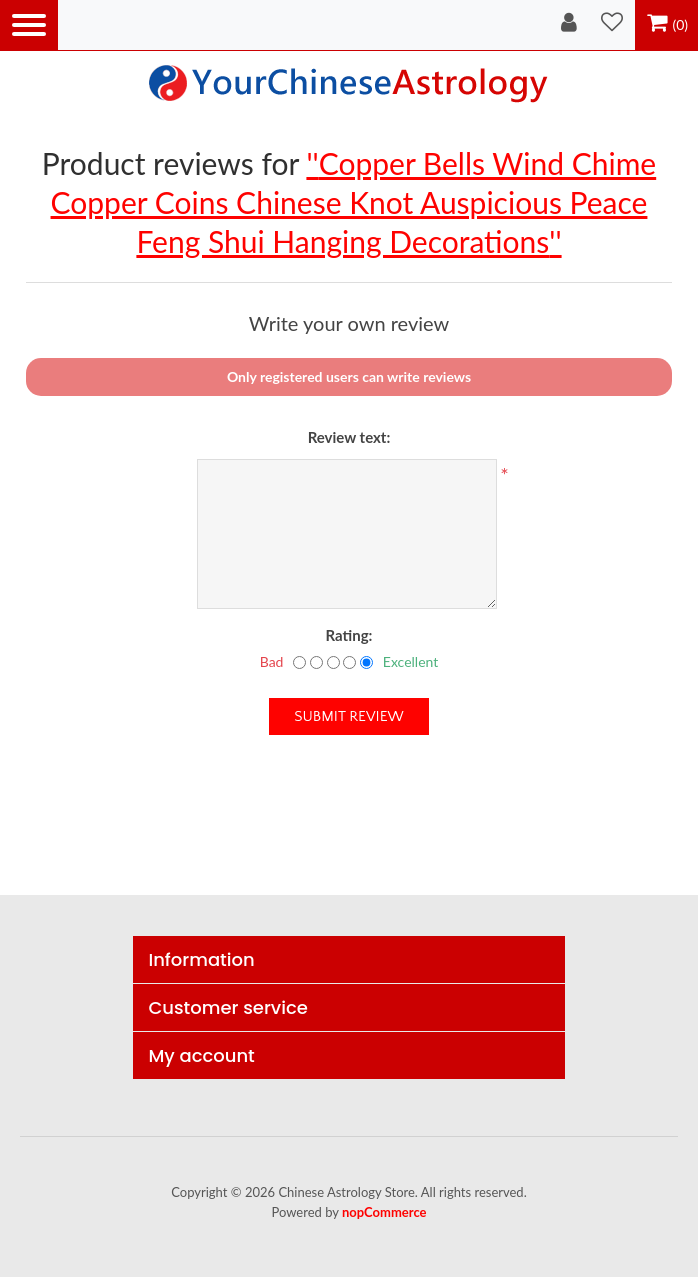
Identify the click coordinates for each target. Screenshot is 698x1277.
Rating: (349, 635)
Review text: (349, 437)
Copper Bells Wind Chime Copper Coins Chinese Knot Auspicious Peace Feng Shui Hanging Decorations (354, 202)
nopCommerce (384, 1212)
